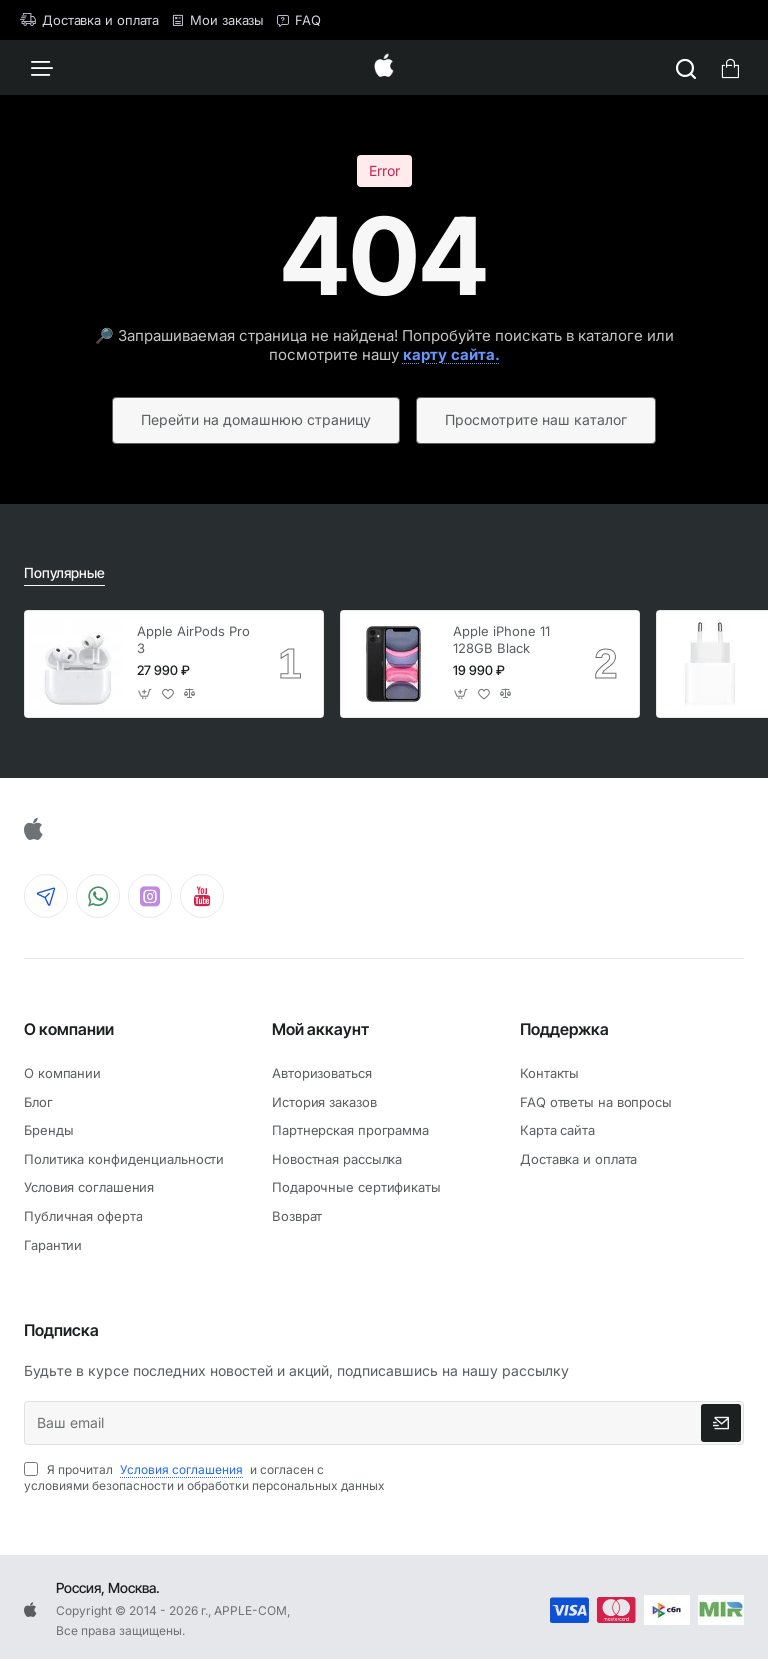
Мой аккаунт (320, 1029)
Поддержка (564, 1029)
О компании (69, 1029)
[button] (145, 694)
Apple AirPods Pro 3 (193, 639)
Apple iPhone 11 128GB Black (501, 639)
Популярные (64, 572)
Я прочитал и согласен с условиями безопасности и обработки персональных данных (204, 1478)
